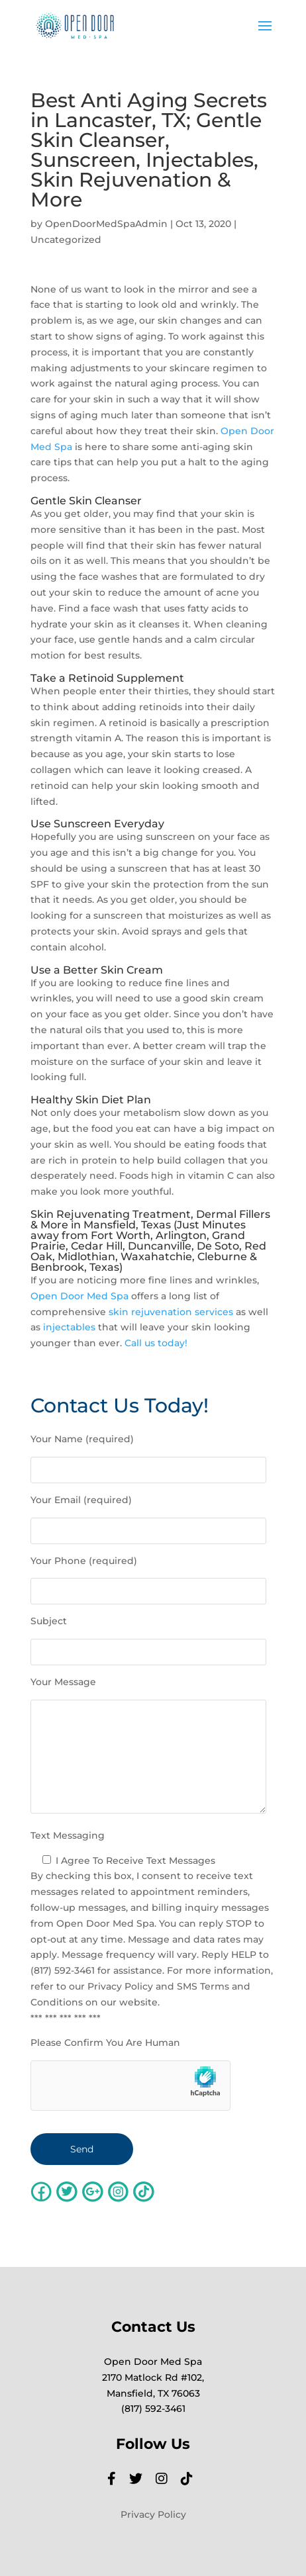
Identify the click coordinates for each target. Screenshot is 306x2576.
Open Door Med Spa (79, 1296)
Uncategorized (65, 240)
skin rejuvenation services (171, 1312)
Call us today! (156, 1343)
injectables (69, 1327)
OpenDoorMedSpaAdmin (106, 224)
